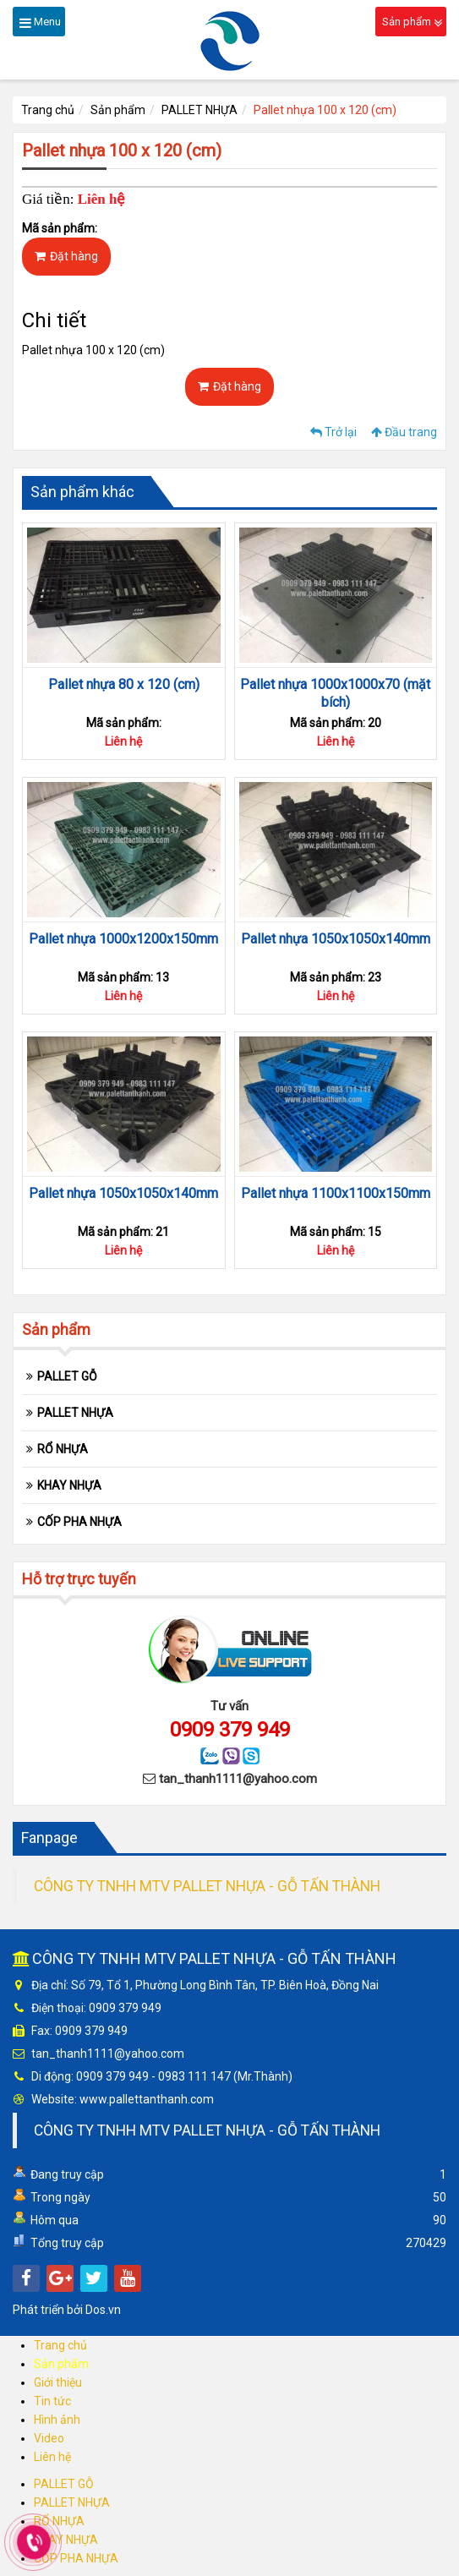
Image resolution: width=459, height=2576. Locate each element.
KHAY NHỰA (69, 1485)
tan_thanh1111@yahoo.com (238, 1778)
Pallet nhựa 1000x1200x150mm (123, 939)
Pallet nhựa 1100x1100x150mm (335, 1193)
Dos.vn (103, 2309)
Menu (40, 22)
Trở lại (333, 432)
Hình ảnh (57, 2419)
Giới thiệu (58, 2382)
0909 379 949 (230, 1730)
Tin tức (52, 2401)
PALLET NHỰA (199, 110)
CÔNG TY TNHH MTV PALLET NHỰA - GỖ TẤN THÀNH (207, 1886)
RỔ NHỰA (62, 1449)
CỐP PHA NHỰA (79, 1522)
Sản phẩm (412, 22)
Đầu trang (404, 432)
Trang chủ (47, 110)
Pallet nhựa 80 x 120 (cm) (123, 684)
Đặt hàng (66, 256)
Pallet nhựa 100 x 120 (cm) (325, 110)
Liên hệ (52, 2457)
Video (49, 2438)
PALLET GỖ (67, 1376)
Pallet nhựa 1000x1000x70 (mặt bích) (335, 693)
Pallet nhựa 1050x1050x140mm (335, 939)
